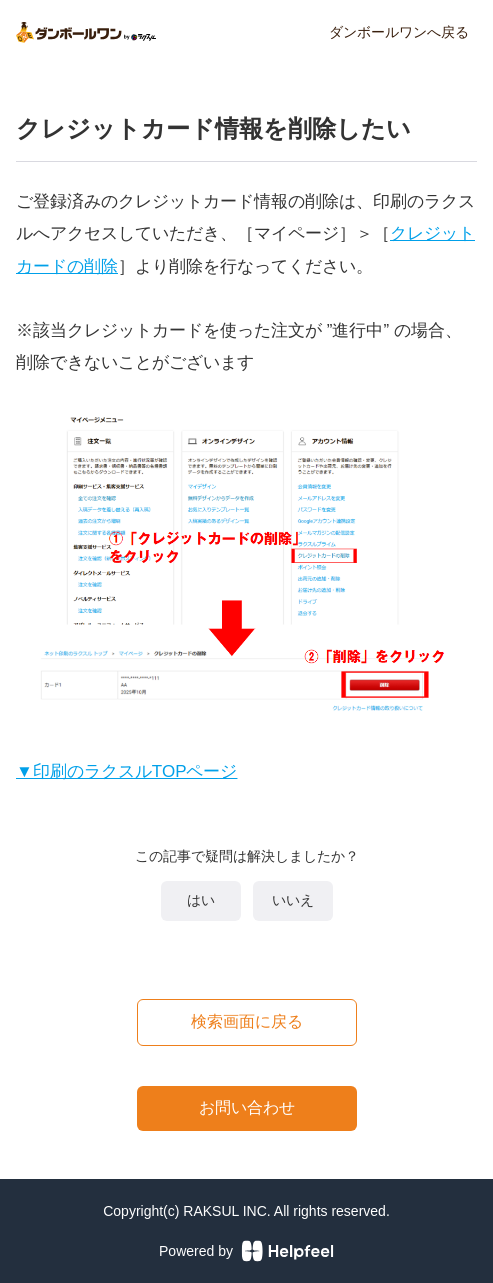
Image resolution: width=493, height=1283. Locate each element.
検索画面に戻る (247, 1021)
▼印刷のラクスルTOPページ (126, 771)
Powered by (246, 1251)
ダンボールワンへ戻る (399, 32)
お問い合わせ (247, 1107)
